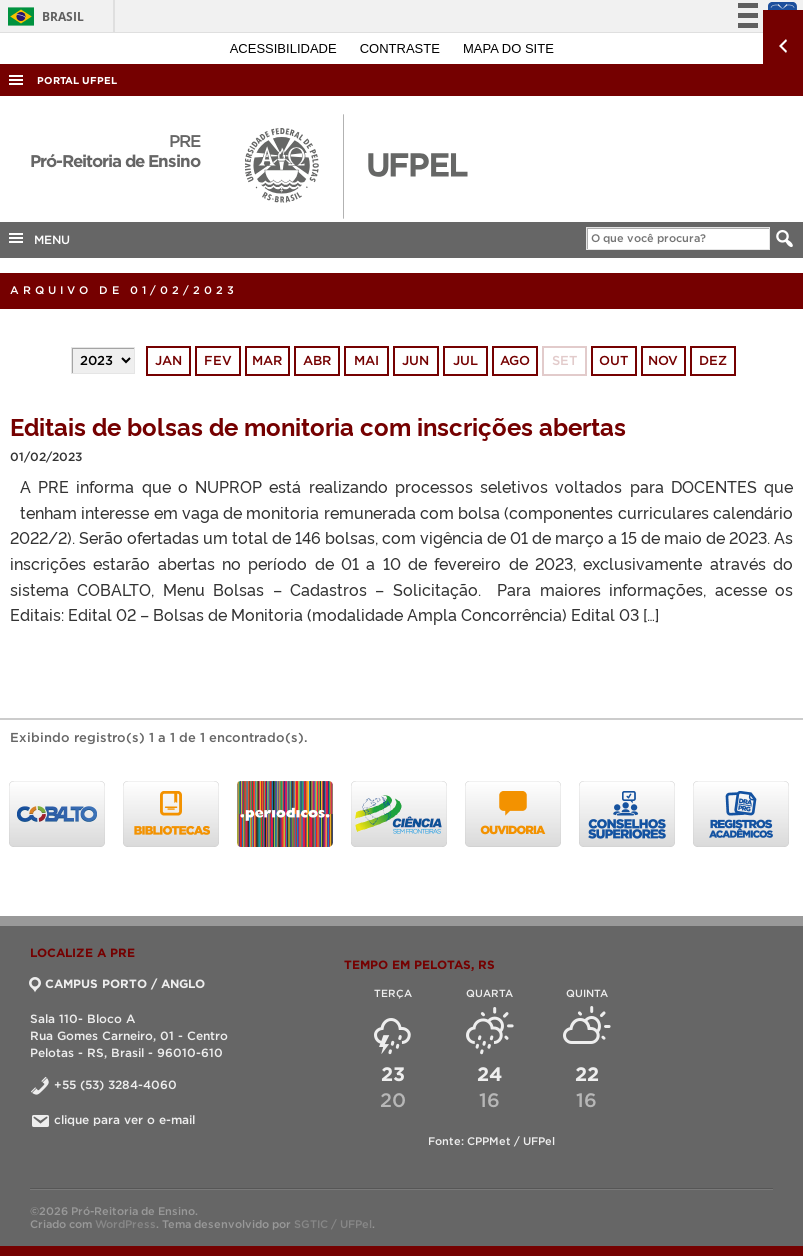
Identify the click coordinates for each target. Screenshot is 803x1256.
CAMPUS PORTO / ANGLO (117, 983)
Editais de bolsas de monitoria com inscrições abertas (318, 425)
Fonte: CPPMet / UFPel (491, 1141)
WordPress (125, 1224)
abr (317, 360)
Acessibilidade (285, 48)
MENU (38, 238)
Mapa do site (508, 48)
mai (366, 360)
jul (465, 360)
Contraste (402, 48)
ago (515, 360)
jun (415, 360)
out (613, 360)
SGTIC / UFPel (333, 1224)
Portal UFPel (77, 80)
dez (713, 360)
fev (218, 360)
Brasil (42, 16)
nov (663, 360)
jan (168, 360)
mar (267, 360)
